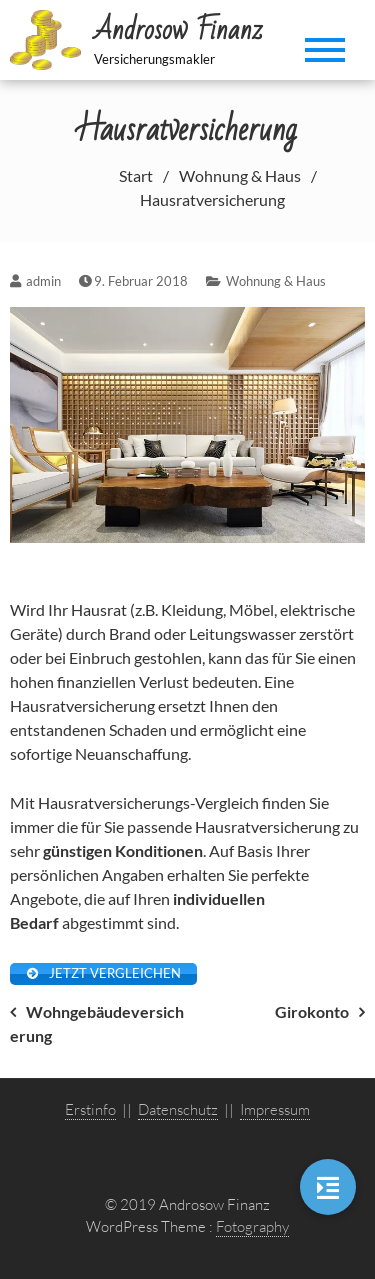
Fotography (252, 1226)
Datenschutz (178, 1109)
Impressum (275, 1109)
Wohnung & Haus (276, 281)
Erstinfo (90, 1109)
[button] (328, 1187)
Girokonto (312, 1011)
